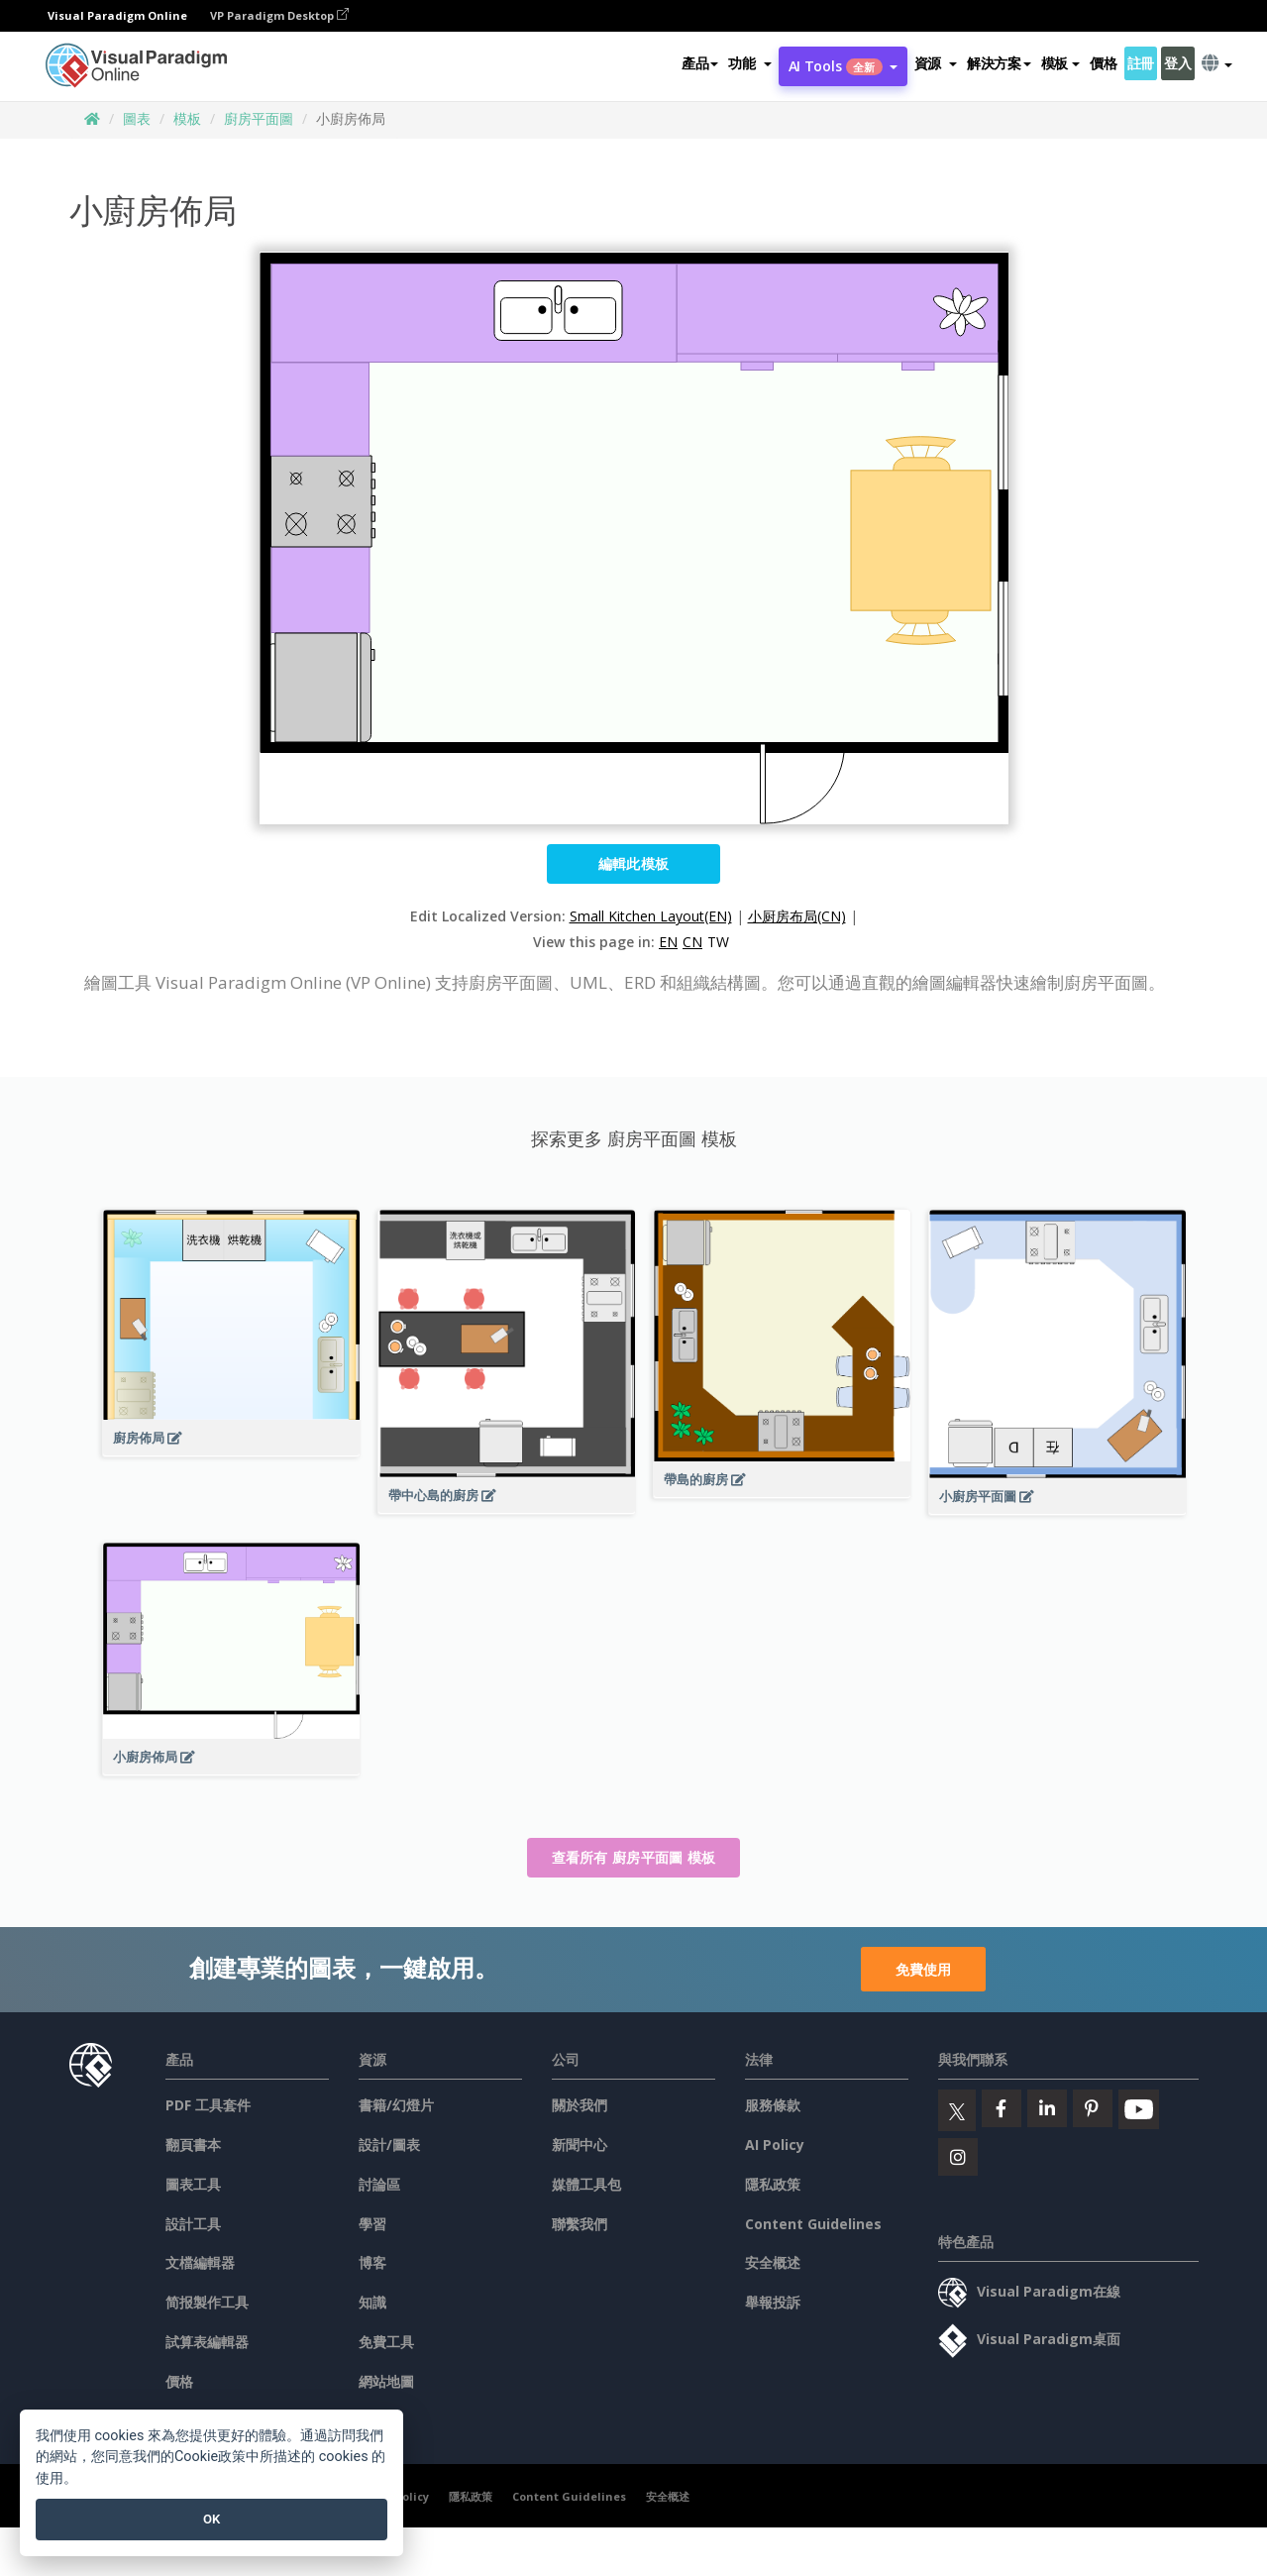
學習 (372, 2223)
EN (668, 941)
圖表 (137, 118)
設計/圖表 (389, 2144)
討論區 (379, 2184)
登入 (1177, 63)
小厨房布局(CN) (797, 916)
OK (211, 2519)
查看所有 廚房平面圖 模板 (634, 1857)
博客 (372, 2262)
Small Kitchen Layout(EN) (651, 916)
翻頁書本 (193, 2144)
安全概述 (772, 2262)
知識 (372, 2302)
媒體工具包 (586, 2184)
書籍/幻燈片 (396, 2104)
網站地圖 (386, 2381)
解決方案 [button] (999, 63)
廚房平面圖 (258, 118)
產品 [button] (700, 63)
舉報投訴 (772, 2302)
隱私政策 (772, 2184)
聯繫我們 (579, 2223)
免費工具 (386, 2341)
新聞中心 (579, 2144)
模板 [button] (1060, 63)
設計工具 (193, 2223)
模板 (187, 118)
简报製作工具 (207, 2302)
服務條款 (772, 2104)
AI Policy (774, 2144)
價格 (1103, 63)
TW (718, 941)
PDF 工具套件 (208, 2104)
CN (692, 941)
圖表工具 (193, 2184)
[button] (749, 63)
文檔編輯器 (200, 2262)
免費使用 (923, 1969)
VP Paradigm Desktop (279, 15)
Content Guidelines (813, 2223)
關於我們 (579, 2104)
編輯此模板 (634, 863)
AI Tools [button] (843, 65)
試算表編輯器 (207, 2341)
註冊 (1140, 63)
